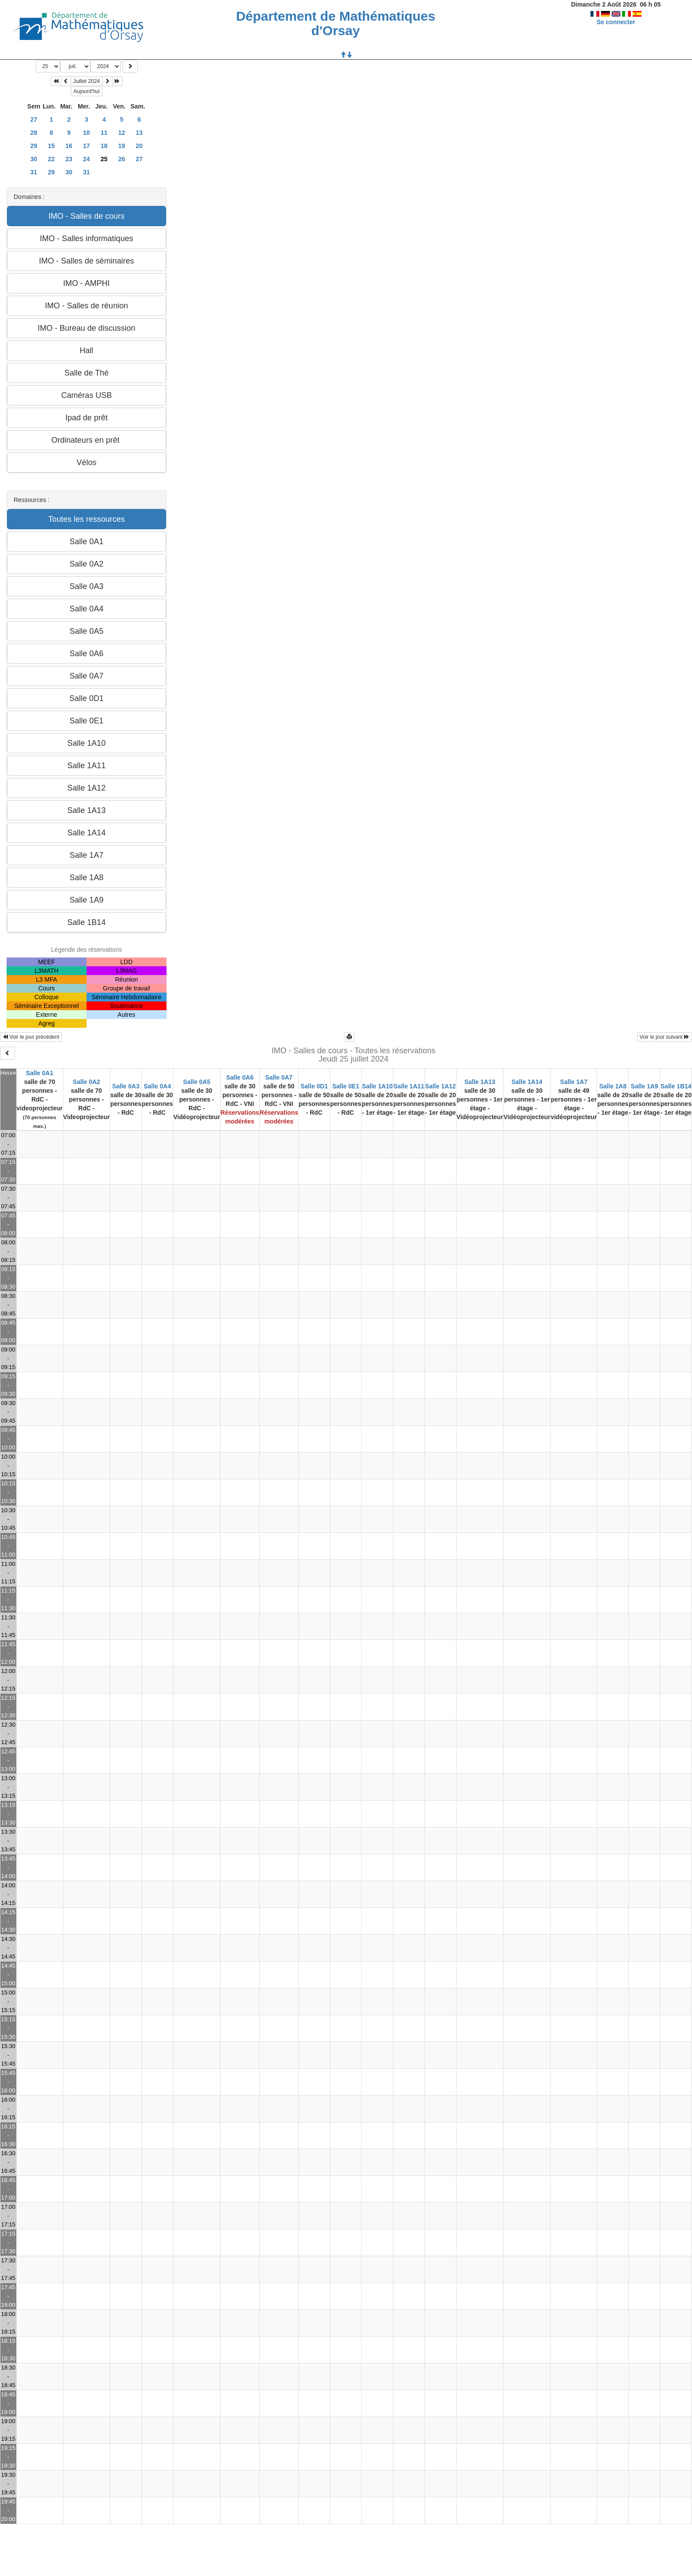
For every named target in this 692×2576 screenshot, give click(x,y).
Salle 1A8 (613, 1086)
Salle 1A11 (409, 1086)
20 (139, 145)
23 (68, 159)
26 (121, 159)
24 (86, 159)
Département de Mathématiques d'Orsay (335, 23)
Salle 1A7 (573, 1081)
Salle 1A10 (377, 1086)
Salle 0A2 (86, 1081)
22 (51, 159)
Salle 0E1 (345, 1086)
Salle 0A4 (157, 1086)
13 (139, 132)
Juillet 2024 (86, 81)
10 (86, 132)
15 (51, 145)
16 (68, 145)
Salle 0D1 (314, 1086)
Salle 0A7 (279, 1077)
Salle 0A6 (240, 1077)
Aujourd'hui (86, 91)
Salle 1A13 (479, 1081)
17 (86, 145)
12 (121, 132)
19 (121, 145)
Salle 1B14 (676, 1086)
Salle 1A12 (440, 1086)
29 (33, 145)
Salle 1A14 (526, 1081)
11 (104, 132)
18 (104, 145)
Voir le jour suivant (664, 1037)
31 (33, 172)
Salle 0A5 (196, 1081)
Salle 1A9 (644, 1086)
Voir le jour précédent (31, 1037)
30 (33, 159)
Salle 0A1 (39, 1073)
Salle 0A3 (125, 1086)
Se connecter (616, 21)
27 (33, 119)
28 (33, 132)
